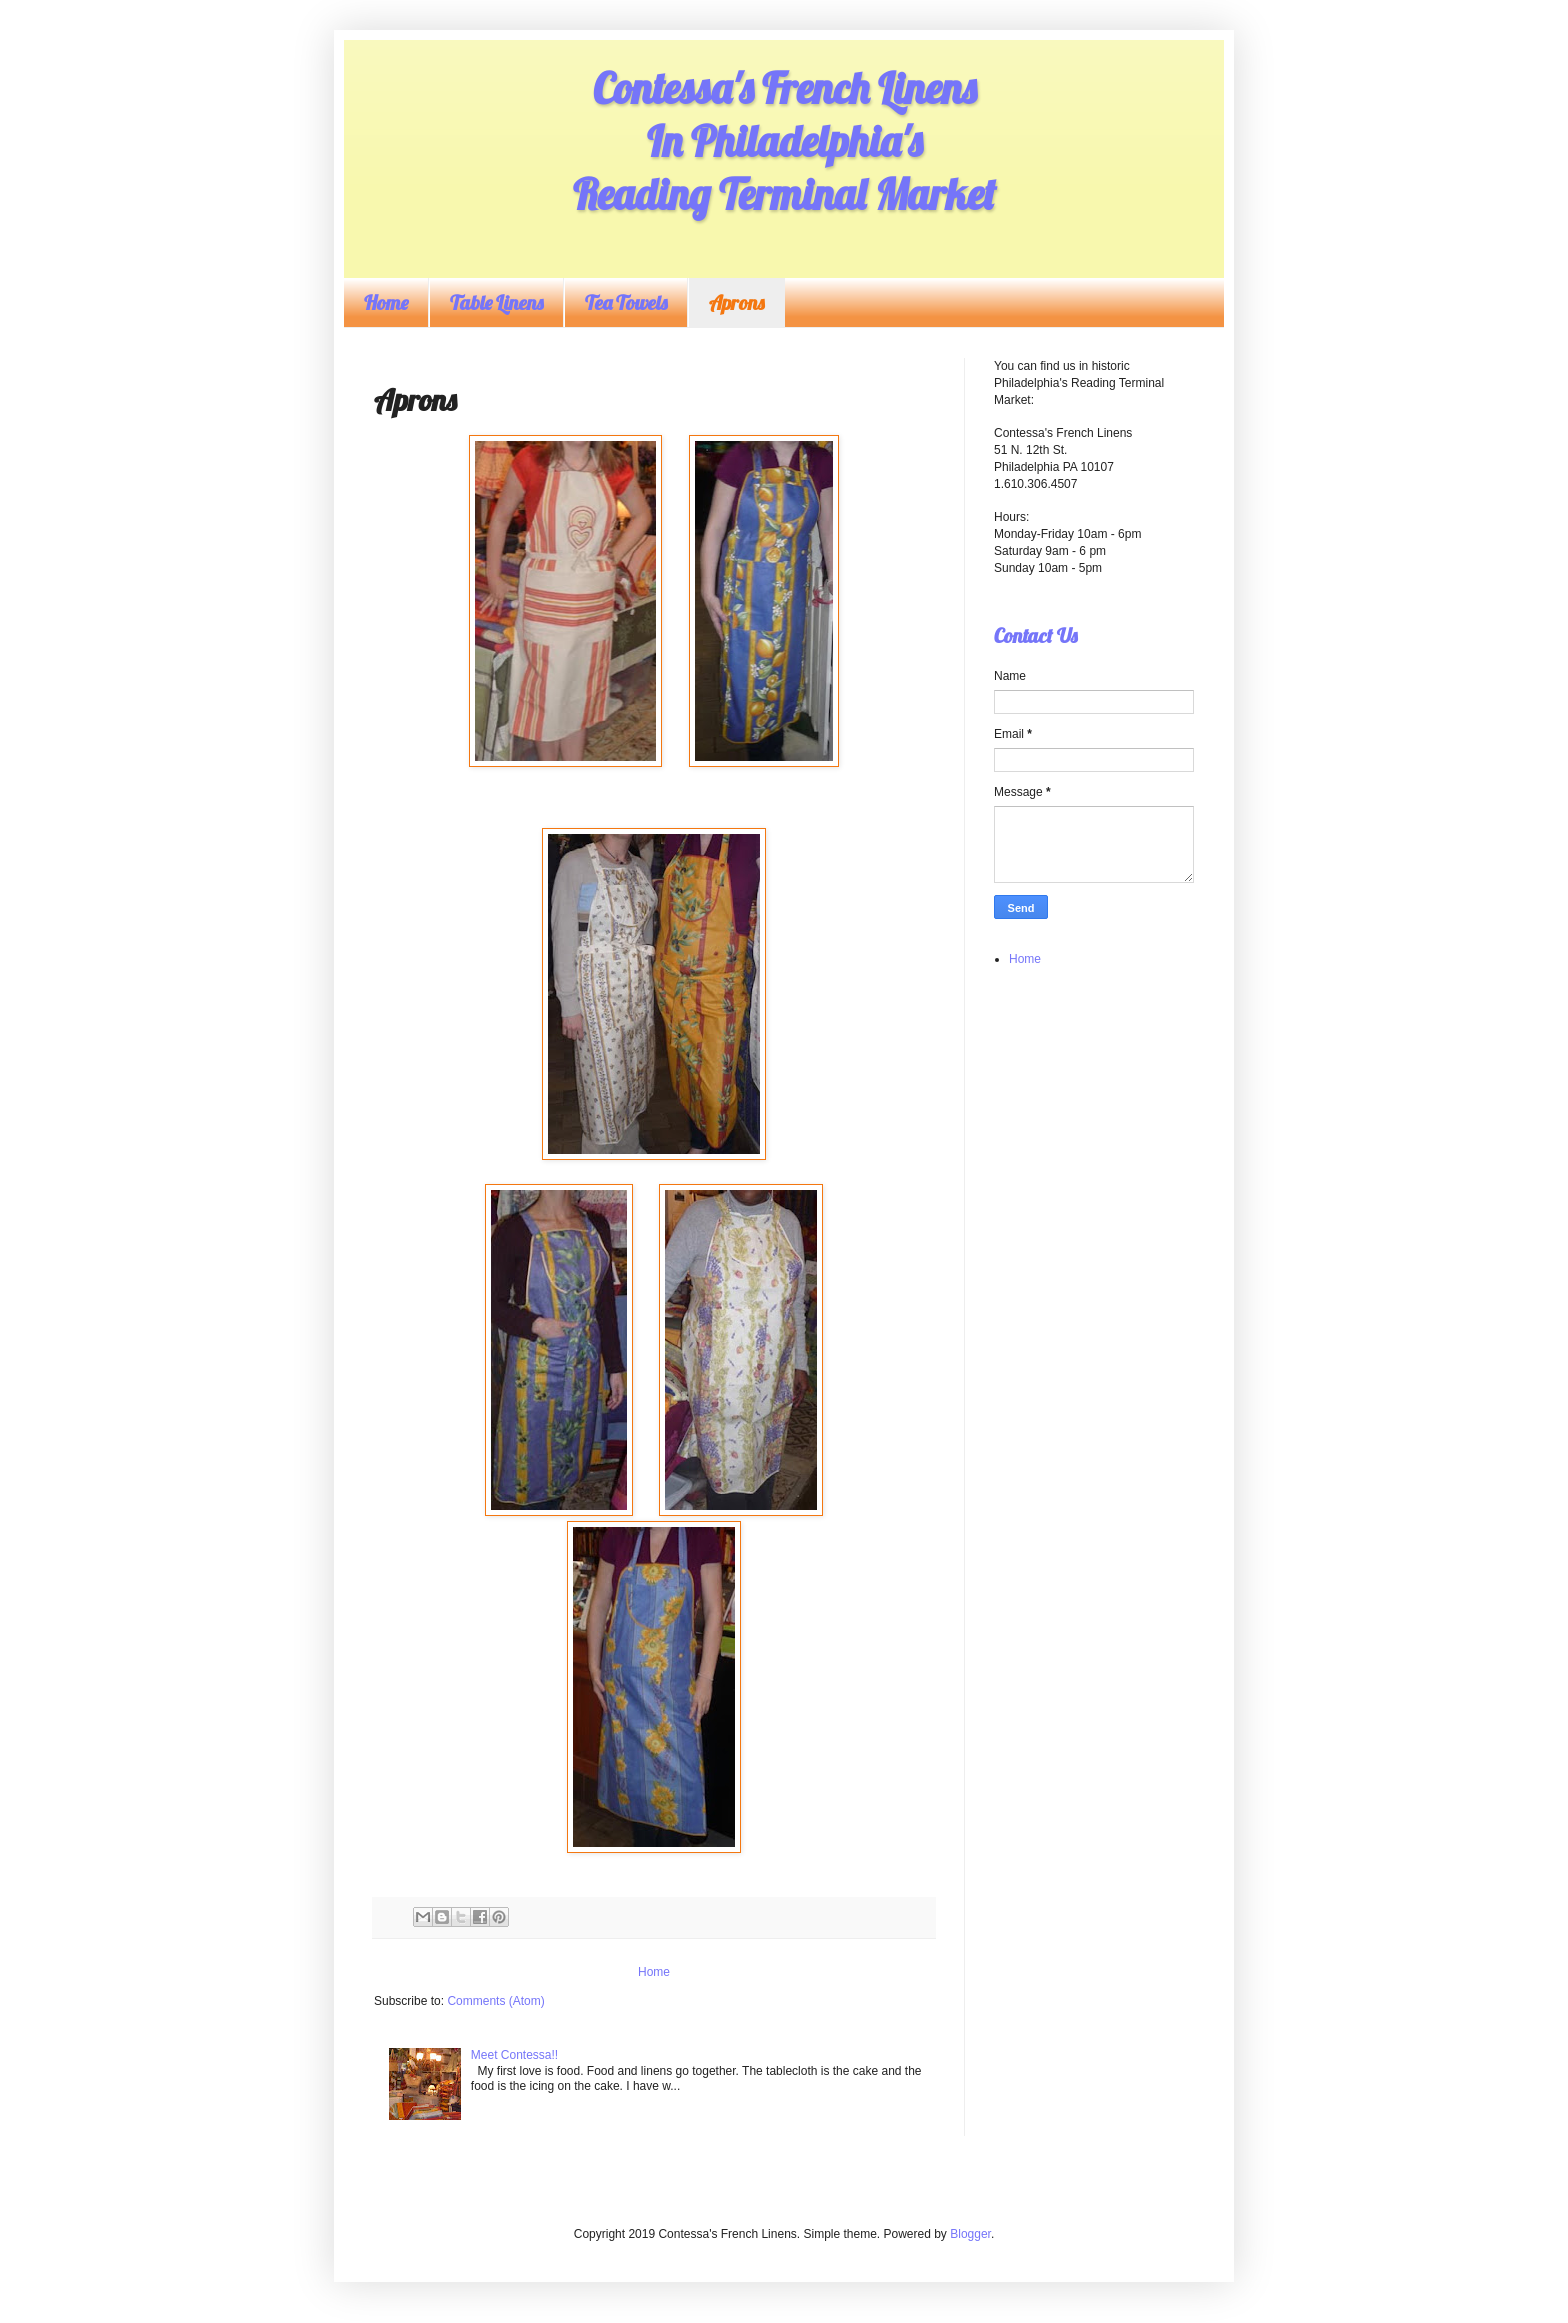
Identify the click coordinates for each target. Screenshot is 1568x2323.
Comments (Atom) (495, 2001)
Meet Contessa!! (514, 2055)
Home (386, 302)
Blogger (970, 2234)
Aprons (736, 302)
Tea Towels (626, 302)
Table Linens (496, 302)
